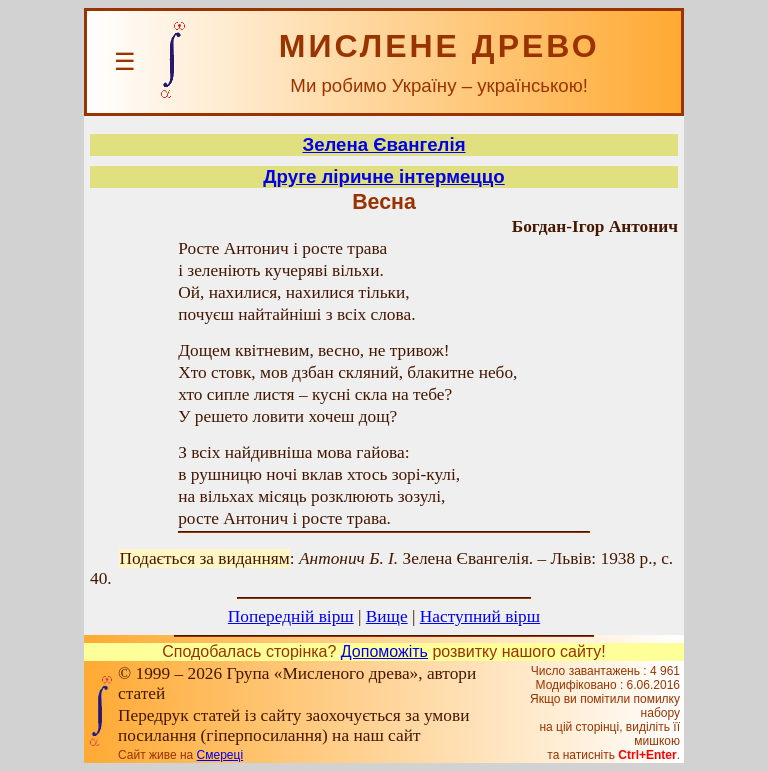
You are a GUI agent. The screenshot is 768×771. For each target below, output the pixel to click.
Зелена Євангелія (383, 144)
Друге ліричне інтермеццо (383, 176)
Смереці (220, 755)
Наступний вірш (480, 616)
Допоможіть (384, 651)
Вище (387, 616)
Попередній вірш (291, 616)
